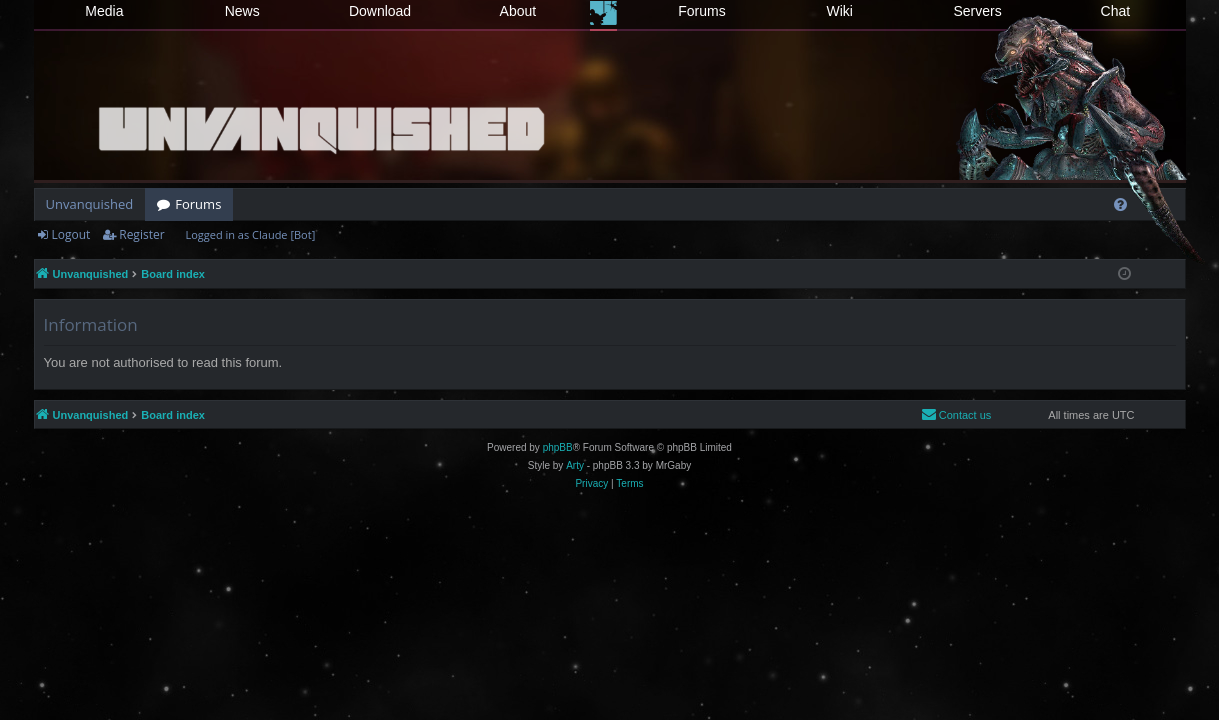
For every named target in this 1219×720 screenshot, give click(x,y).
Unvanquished (90, 204)
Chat (1116, 11)
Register (141, 234)
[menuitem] (1120, 204)
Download (380, 11)
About (518, 11)
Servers (977, 11)
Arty (575, 465)
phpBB (558, 447)
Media (104, 11)
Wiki (840, 11)
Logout (71, 234)
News (242, 11)
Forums (701, 11)
